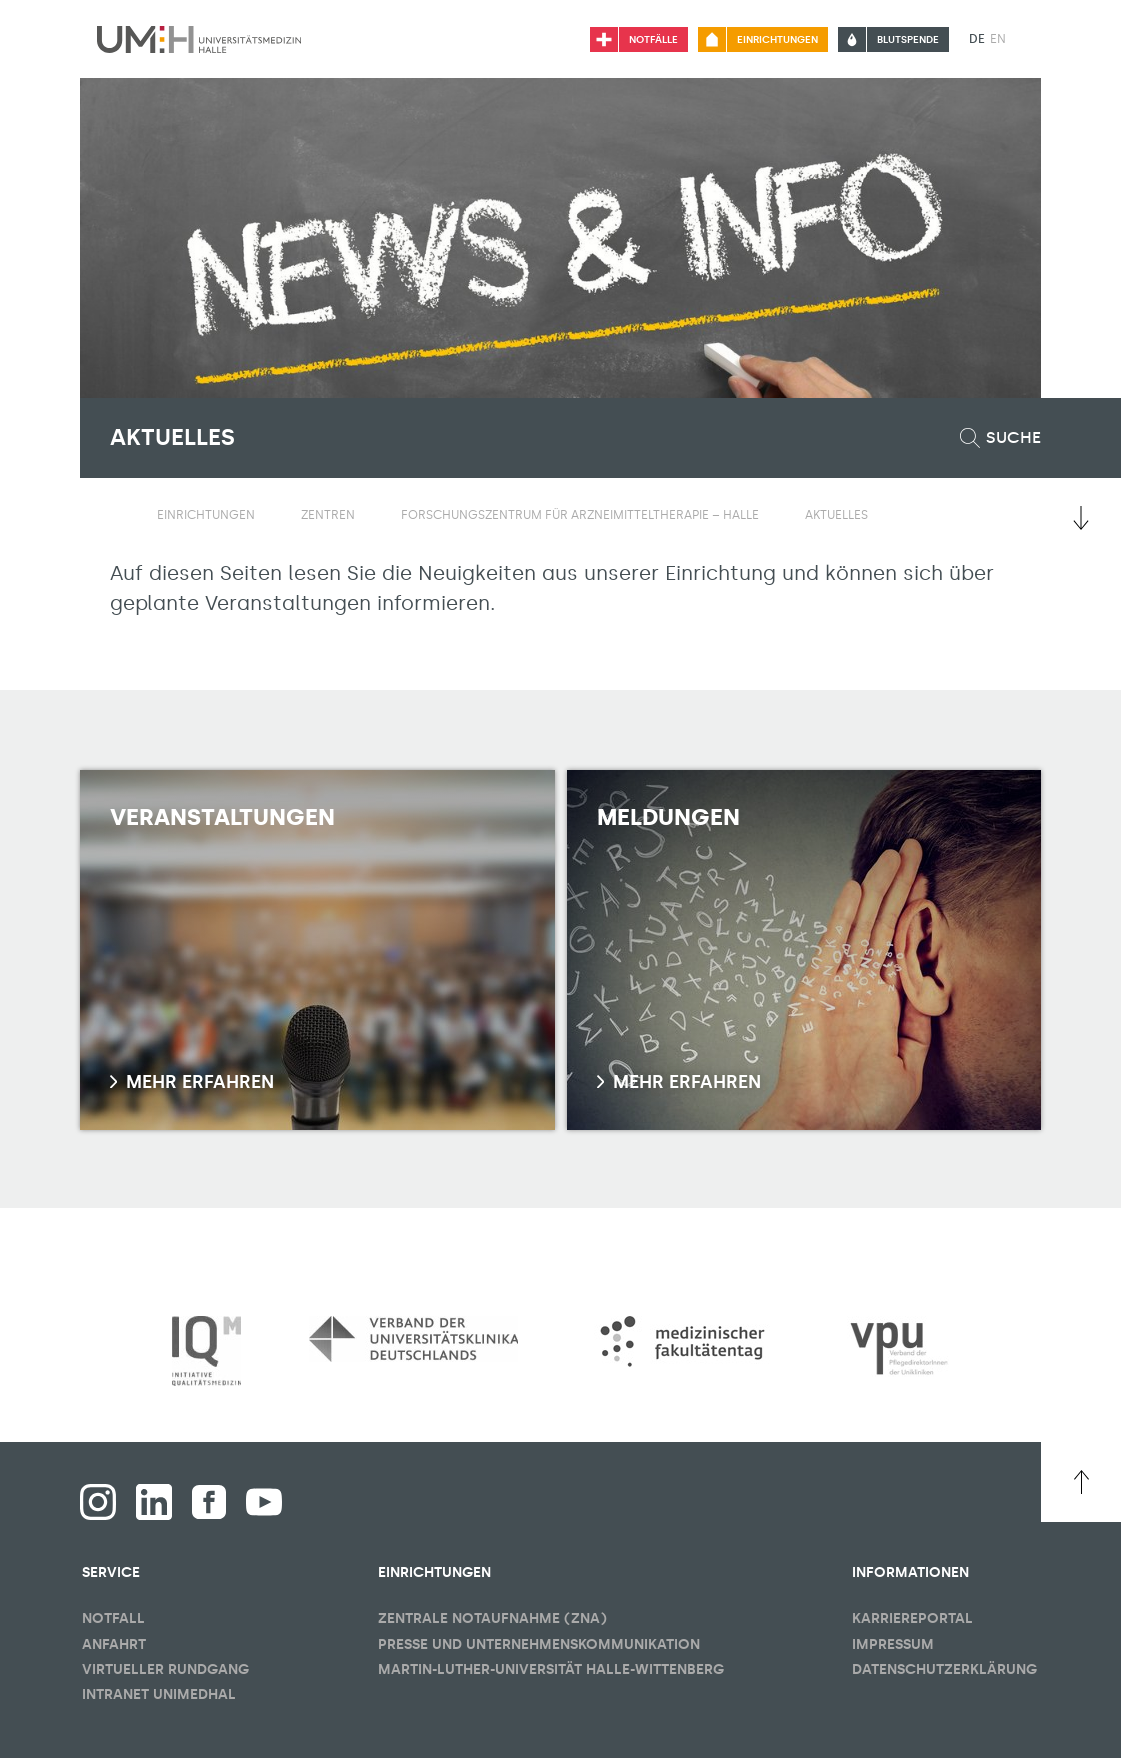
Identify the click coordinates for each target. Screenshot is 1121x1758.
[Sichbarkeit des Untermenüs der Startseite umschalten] (120, 514)
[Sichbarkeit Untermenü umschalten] (267, 515)
